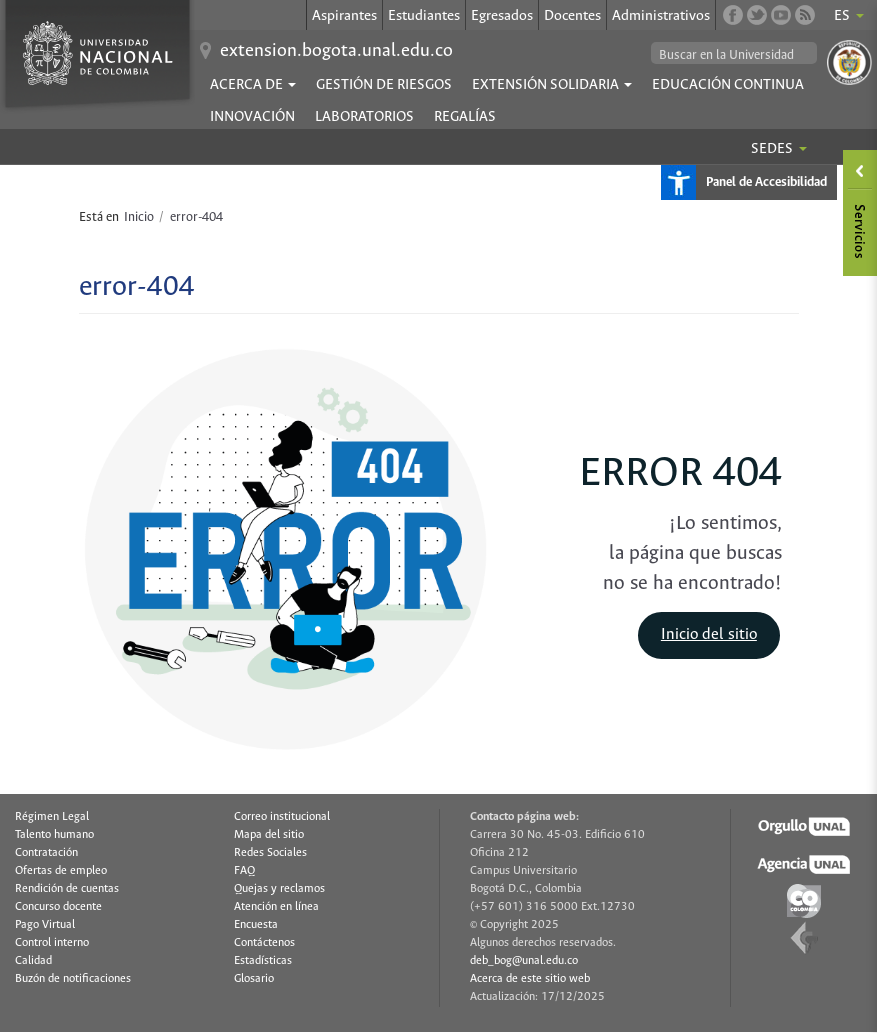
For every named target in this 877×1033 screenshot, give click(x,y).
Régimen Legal (52, 817)
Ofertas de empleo (61, 871)
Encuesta (256, 925)
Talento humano (54, 835)
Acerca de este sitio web (530, 979)
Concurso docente (58, 907)
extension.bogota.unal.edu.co (336, 51)
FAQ (244, 871)
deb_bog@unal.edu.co (524, 961)
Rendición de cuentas (67, 889)
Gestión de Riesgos (384, 85)
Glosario (254, 979)
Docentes (572, 16)
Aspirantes (344, 16)
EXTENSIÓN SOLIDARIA (552, 85)
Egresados (502, 16)
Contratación (46, 853)
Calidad (33, 961)
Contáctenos (264, 943)
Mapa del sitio (269, 835)
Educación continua (728, 85)
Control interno (52, 943)
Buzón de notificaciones (73, 979)
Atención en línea (276, 907)
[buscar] (734, 55)
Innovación (252, 117)
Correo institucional (282, 817)
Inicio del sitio (709, 634)
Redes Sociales (270, 853)
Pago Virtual (45, 925)
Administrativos (661, 16)
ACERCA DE (253, 85)
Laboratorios (364, 117)
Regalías (465, 117)
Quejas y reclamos (279, 889)
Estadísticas (263, 961)
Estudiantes (424, 16)
